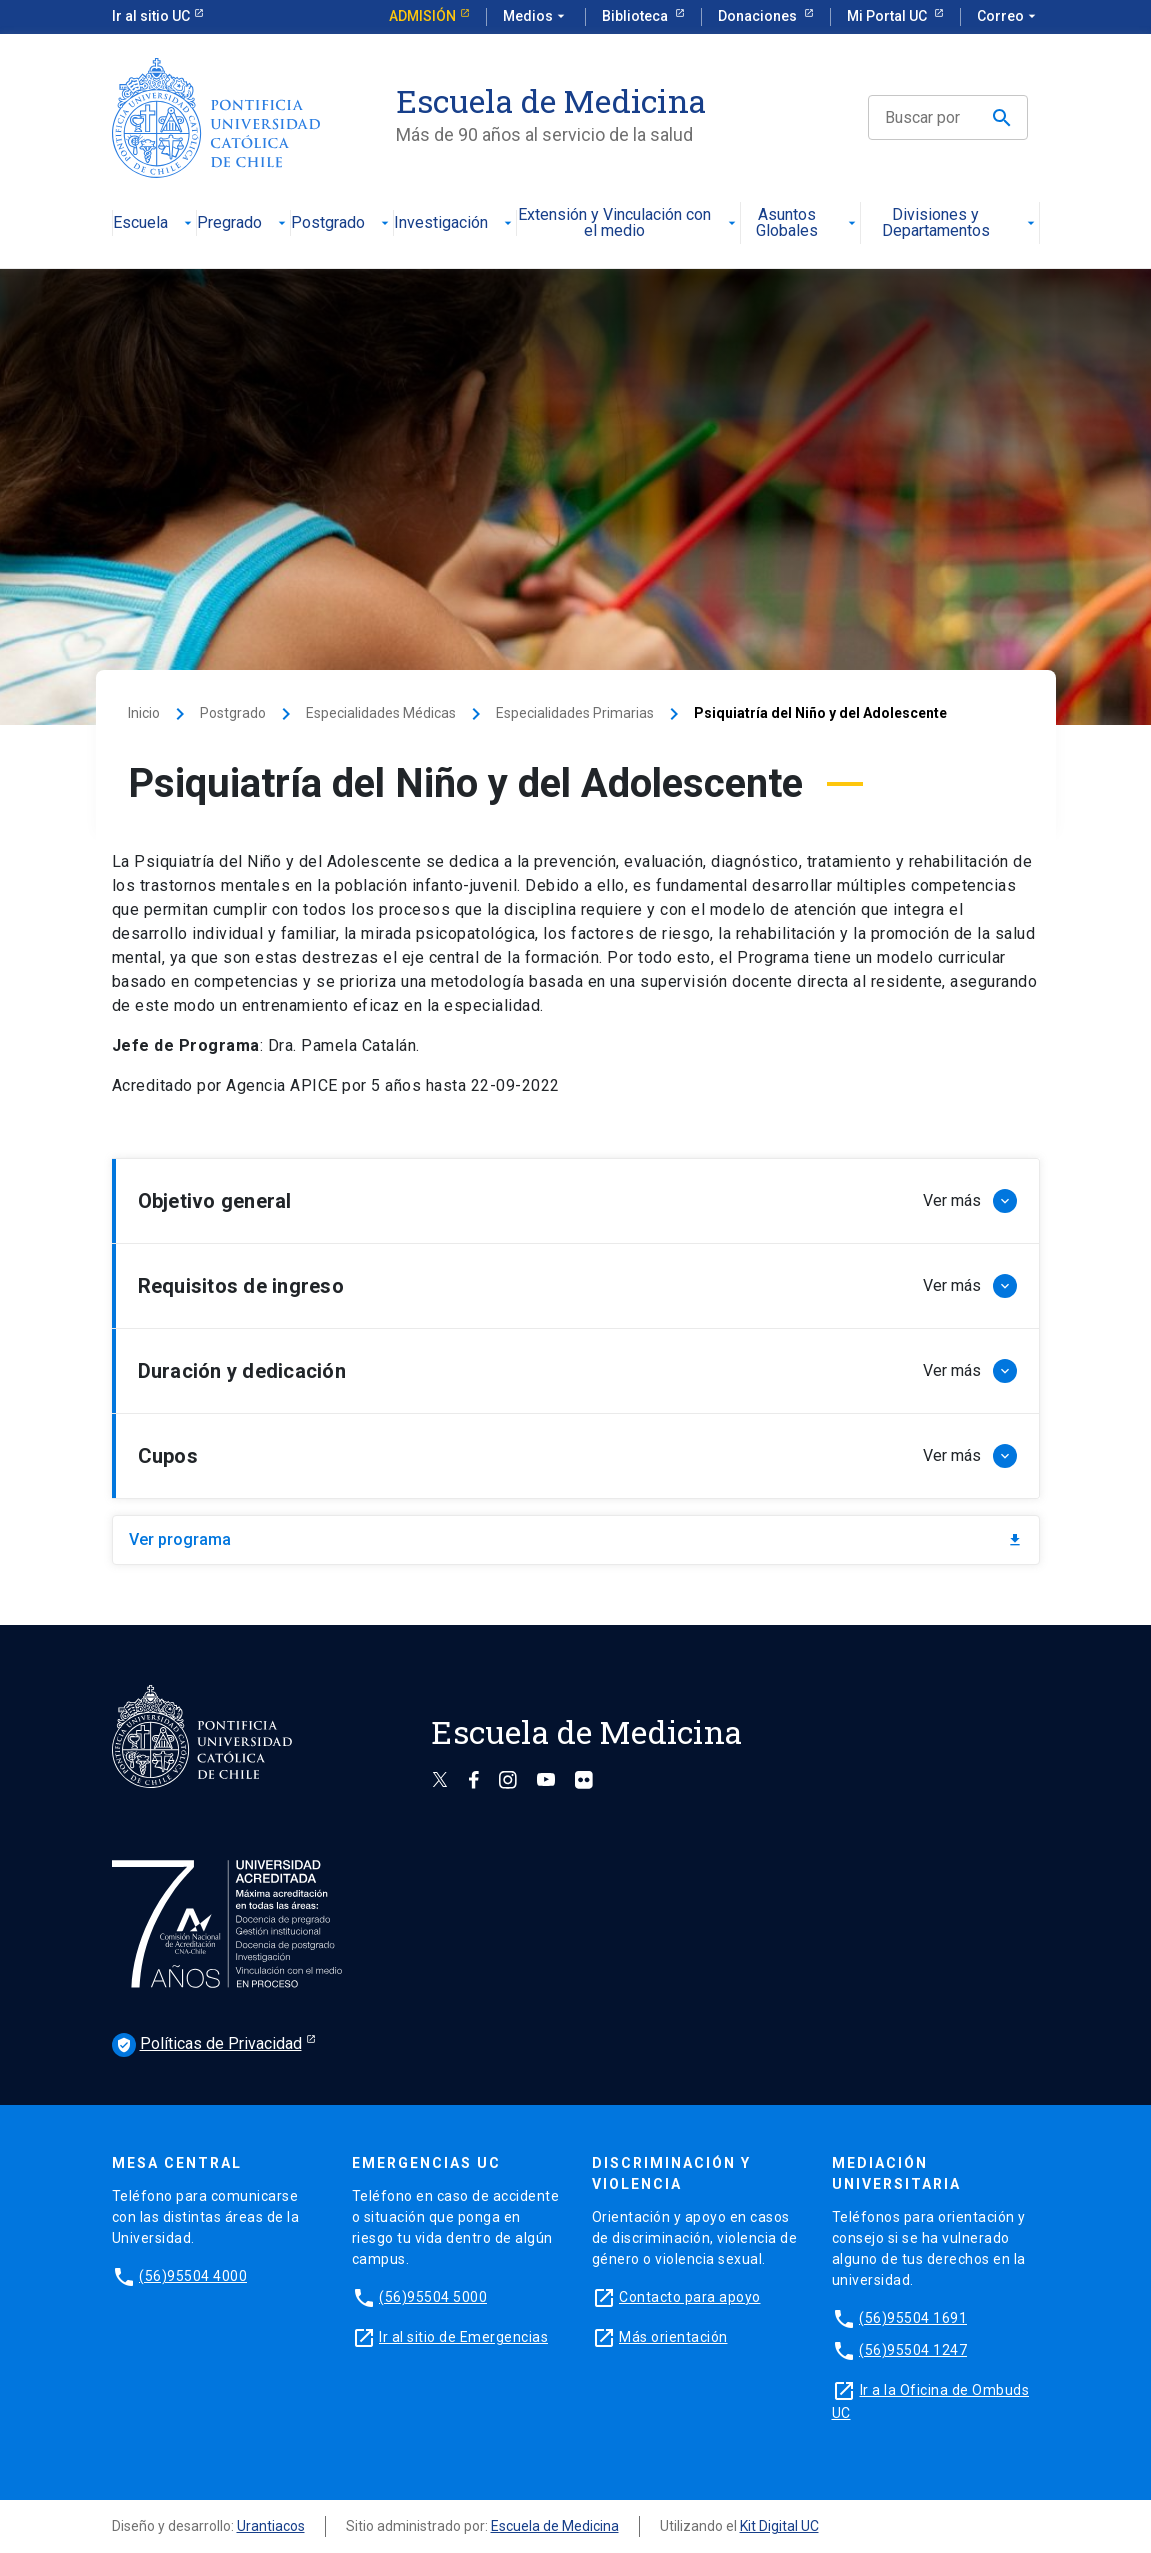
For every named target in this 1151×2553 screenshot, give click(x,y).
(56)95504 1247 (913, 2350)
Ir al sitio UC (151, 16)
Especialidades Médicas (381, 713)
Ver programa (576, 1539)
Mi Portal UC (888, 16)
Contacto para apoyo (690, 2297)
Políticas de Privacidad (207, 2045)
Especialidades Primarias (575, 713)
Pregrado (243, 223)
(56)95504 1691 (913, 2318)
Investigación (455, 223)
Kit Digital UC (779, 2526)
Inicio (144, 713)
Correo (1008, 17)
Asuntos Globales (808, 223)
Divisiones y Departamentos (960, 223)
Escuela (154, 223)
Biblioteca (636, 16)
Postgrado (342, 223)
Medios (536, 17)
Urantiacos (271, 2526)
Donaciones (759, 16)
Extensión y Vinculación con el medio (629, 223)
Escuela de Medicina (555, 2526)
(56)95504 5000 (433, 2297)
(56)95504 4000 (193, 2276)
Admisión (422, 16)
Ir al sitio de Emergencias (463, 2337)
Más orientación (673, 2337)
